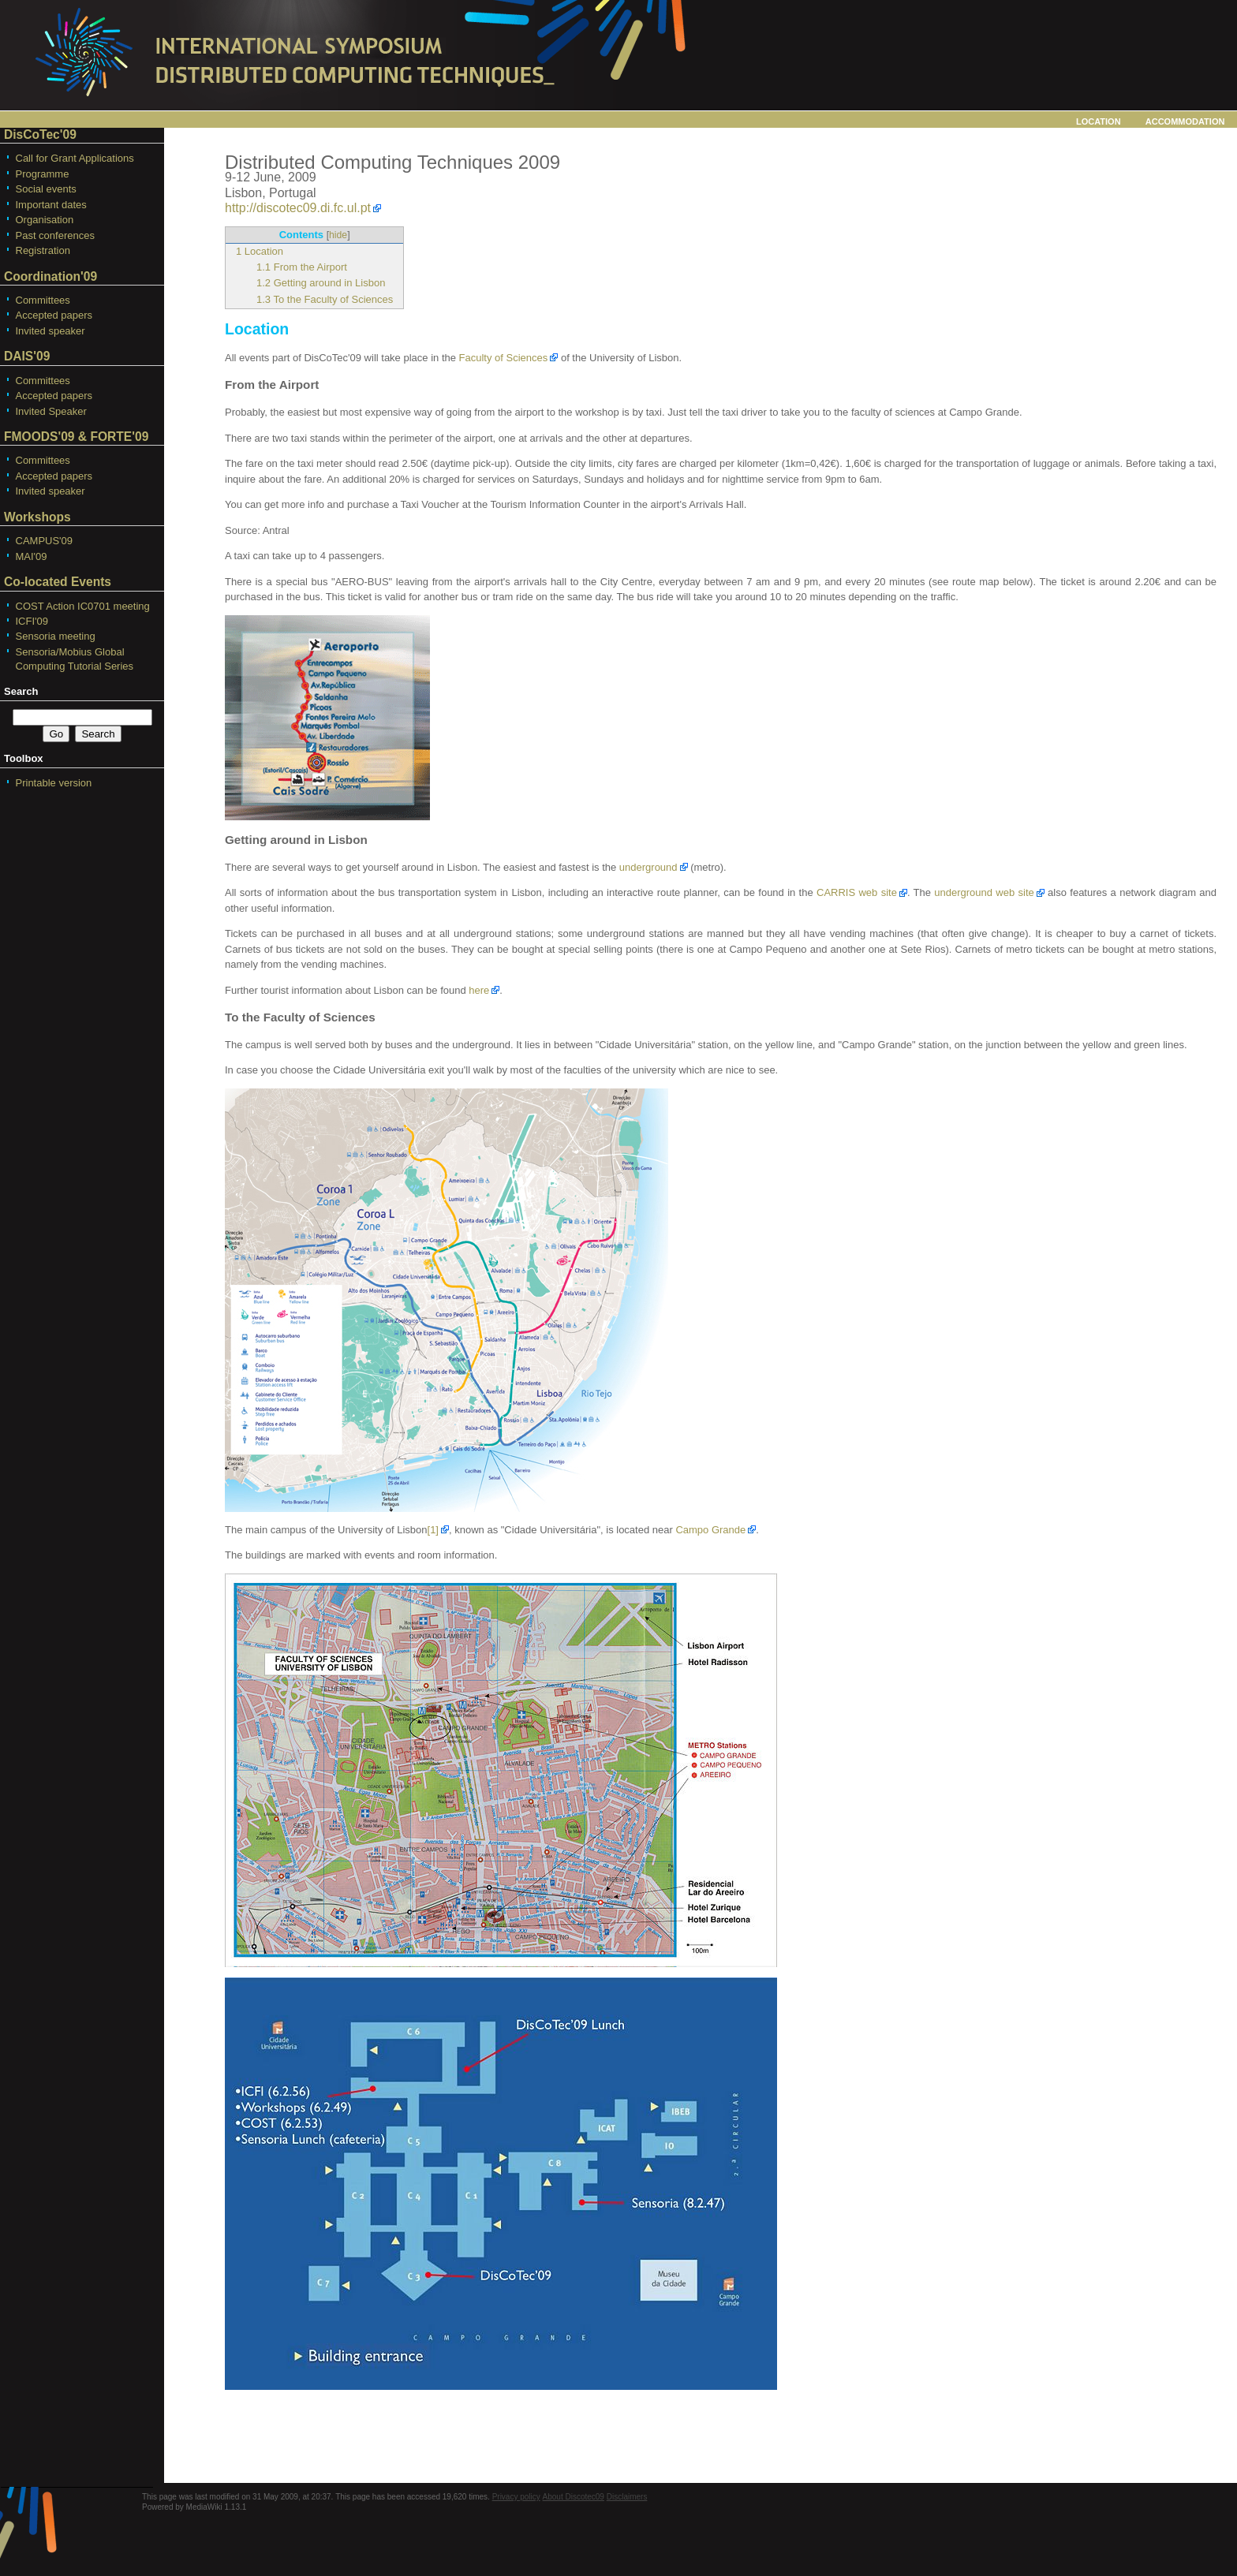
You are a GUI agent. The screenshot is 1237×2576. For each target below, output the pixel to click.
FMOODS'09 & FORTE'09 (76, 436)
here (479, 990)
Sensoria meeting (55, 636)
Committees (43, 300)
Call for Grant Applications (75, 158)
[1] (433, 1530)
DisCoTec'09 (40, 134)
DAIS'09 (27, 356)
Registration (43, 250)
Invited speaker (50, 331)
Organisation (45, 220)
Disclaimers (627, 2496)
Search (21, 691)
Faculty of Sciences (503, 358)
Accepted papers (54, 315)
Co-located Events (57, 581)
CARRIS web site (857, 892)
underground (648, 867)
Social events (46, 189)
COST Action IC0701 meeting (83, 606)
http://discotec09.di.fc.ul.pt (298, 208)
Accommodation (1185, 120)
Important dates (51, 205)
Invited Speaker (51, 411)
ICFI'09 (32, 621)
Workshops (37, 517)
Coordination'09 (50, 276)
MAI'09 (31, 556)
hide (338, 235)
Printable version (54, 783)
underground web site (983, 892)
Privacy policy (516, 2496)
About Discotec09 (573, 2496)
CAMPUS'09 (44, 541)
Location (1098, 120)
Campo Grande (710, 1530)
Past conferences (55, 235)
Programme (42, 174)
